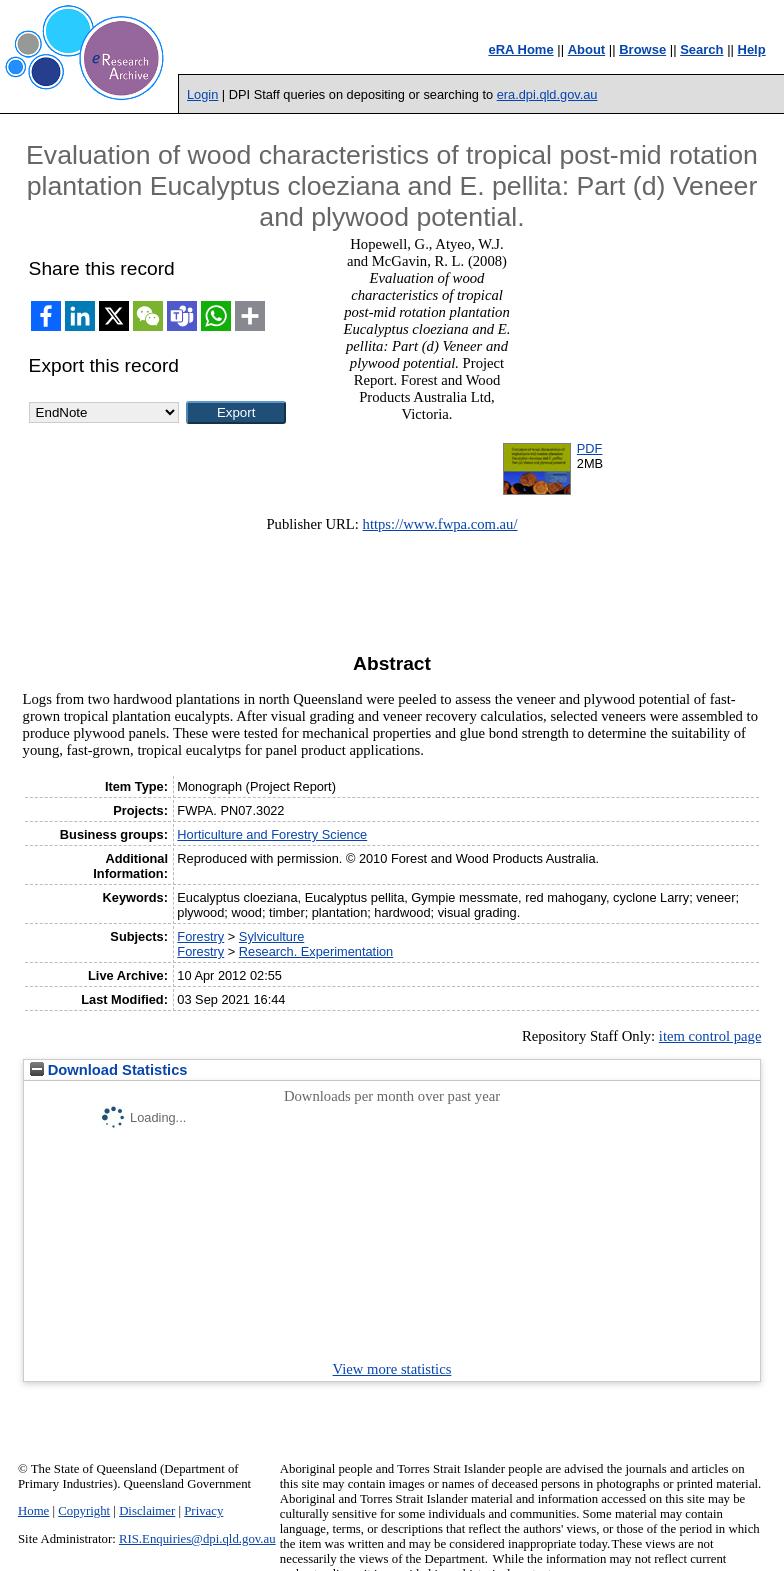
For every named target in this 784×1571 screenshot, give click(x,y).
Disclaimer (147, 1511)
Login (202, 94)
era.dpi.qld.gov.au (547, 94)
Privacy (203, 1511)
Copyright (84, 1511)
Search (701, 49)
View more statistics (392, 1369)
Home (33, 1511)
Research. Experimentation (316, 951)
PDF (590, 448)
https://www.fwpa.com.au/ (440, 524)
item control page (710, 1036)
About (587, 49)
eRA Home (520, 49)
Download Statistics (109, 1070)
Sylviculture (271, 936)
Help (752, 49)
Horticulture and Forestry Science (272, 834)
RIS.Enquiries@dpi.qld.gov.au (197, 1539)
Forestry (200, 936)
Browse (642, 49)
